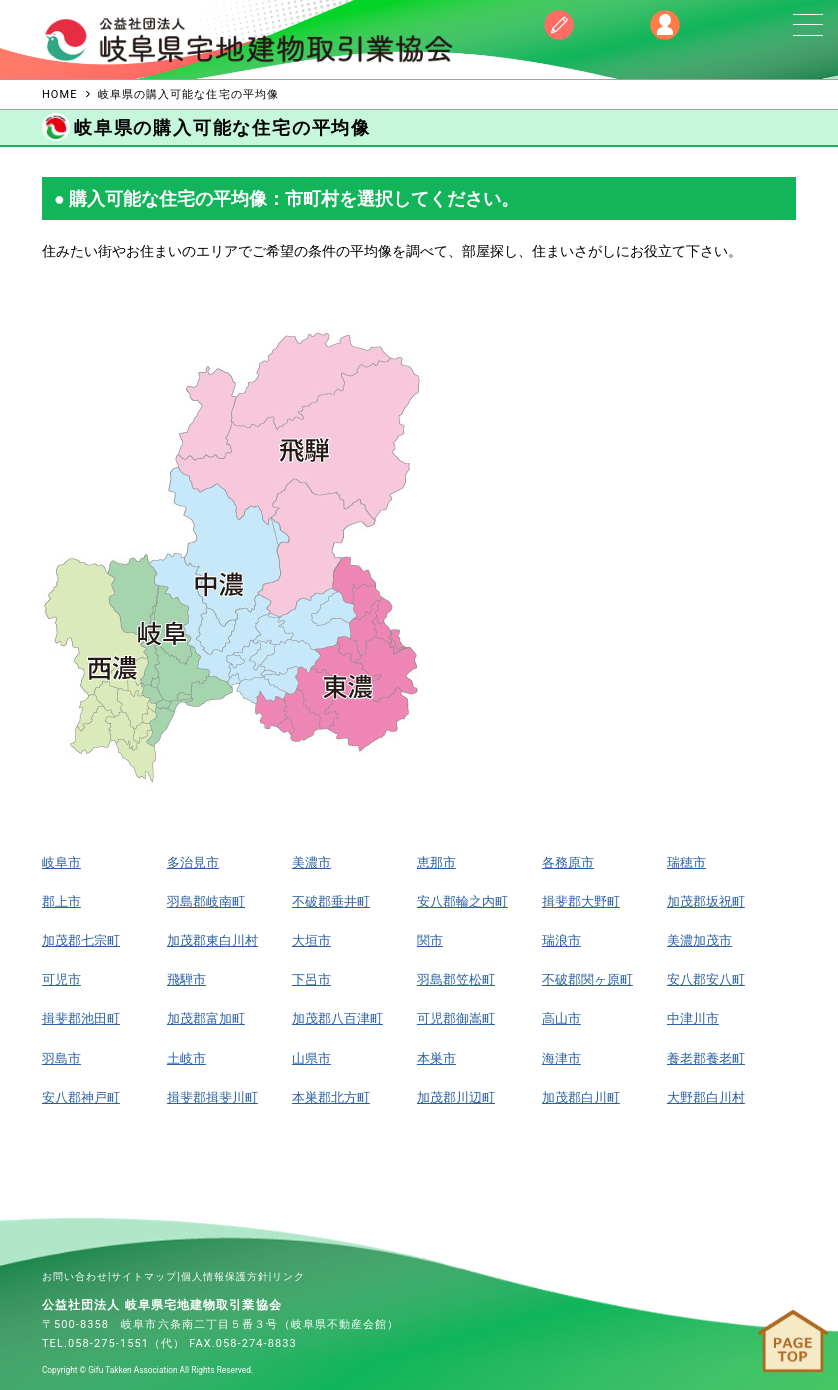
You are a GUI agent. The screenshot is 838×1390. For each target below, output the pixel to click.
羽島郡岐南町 (206, 901)
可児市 (61, 979)
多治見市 (193, 862)
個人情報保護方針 (225, 1276)
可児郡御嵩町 (456, 1018)
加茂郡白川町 (581, 1097)
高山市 (561, 1018)
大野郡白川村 (706, 1097)
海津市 (561, 1058)
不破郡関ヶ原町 (587, 979)
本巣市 (436, 1058)
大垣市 (311, 940)
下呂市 (311, 979)
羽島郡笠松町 (456, 979)
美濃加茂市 (699, 940)
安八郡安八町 (706, 979)
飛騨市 (186, 979)
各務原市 (568, 862)
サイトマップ (144, 1276)
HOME (60, 94)
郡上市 (61, 901)
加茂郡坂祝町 (706, 901)
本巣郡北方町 (331, 1097)
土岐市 (186, 1058)
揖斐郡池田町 (81, 1018)
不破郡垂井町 (331, 901)
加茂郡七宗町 (81, 940)
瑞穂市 (686, 862)
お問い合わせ (75, 1276)
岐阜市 (61, 862)
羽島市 (61, 1058)
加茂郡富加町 (206, 1018)
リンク (288, 1276)
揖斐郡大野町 (581, 901)
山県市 (311, 1058)
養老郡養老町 (706, 1058)
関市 (430, 940)
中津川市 (693, 1018)
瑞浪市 (561, 940)
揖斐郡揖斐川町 (212, 1097)
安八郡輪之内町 (462, 901)
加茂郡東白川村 (212, 940)
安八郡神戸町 (81, 1097)
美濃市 (311, 862)
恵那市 (436, 862)
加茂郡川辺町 (456, 1097)
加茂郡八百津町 (337, 1018)
